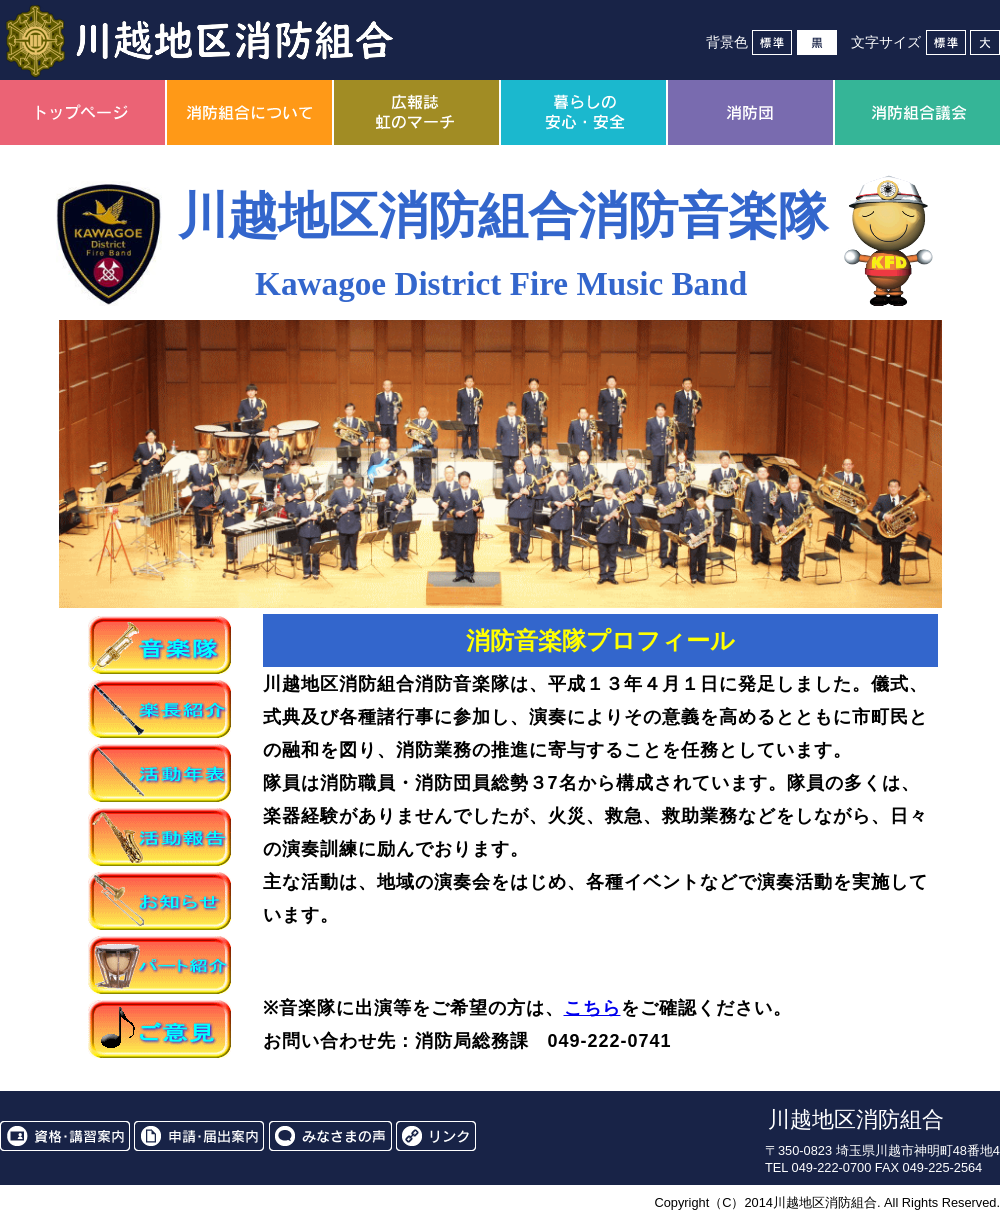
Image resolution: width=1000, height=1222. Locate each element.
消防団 (750, 112)
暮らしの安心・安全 (583, 112)
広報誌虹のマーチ (416, 112)
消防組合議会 (917, 112)
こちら (592, 1008)
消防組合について (249, 112)
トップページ (82, 112)
